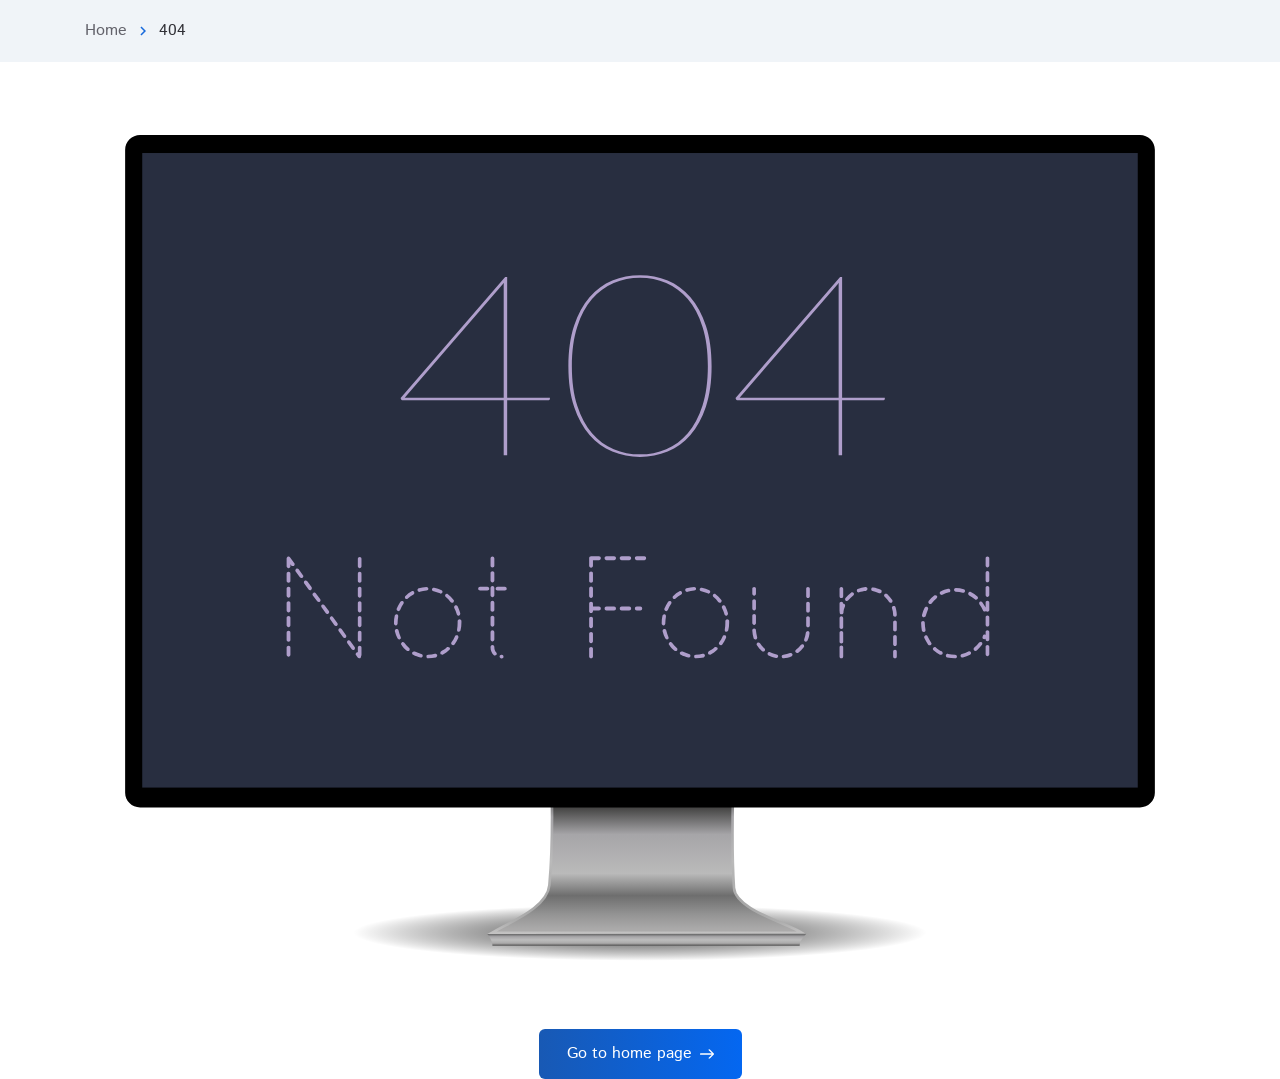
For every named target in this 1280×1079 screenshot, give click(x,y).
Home (106, 30)
